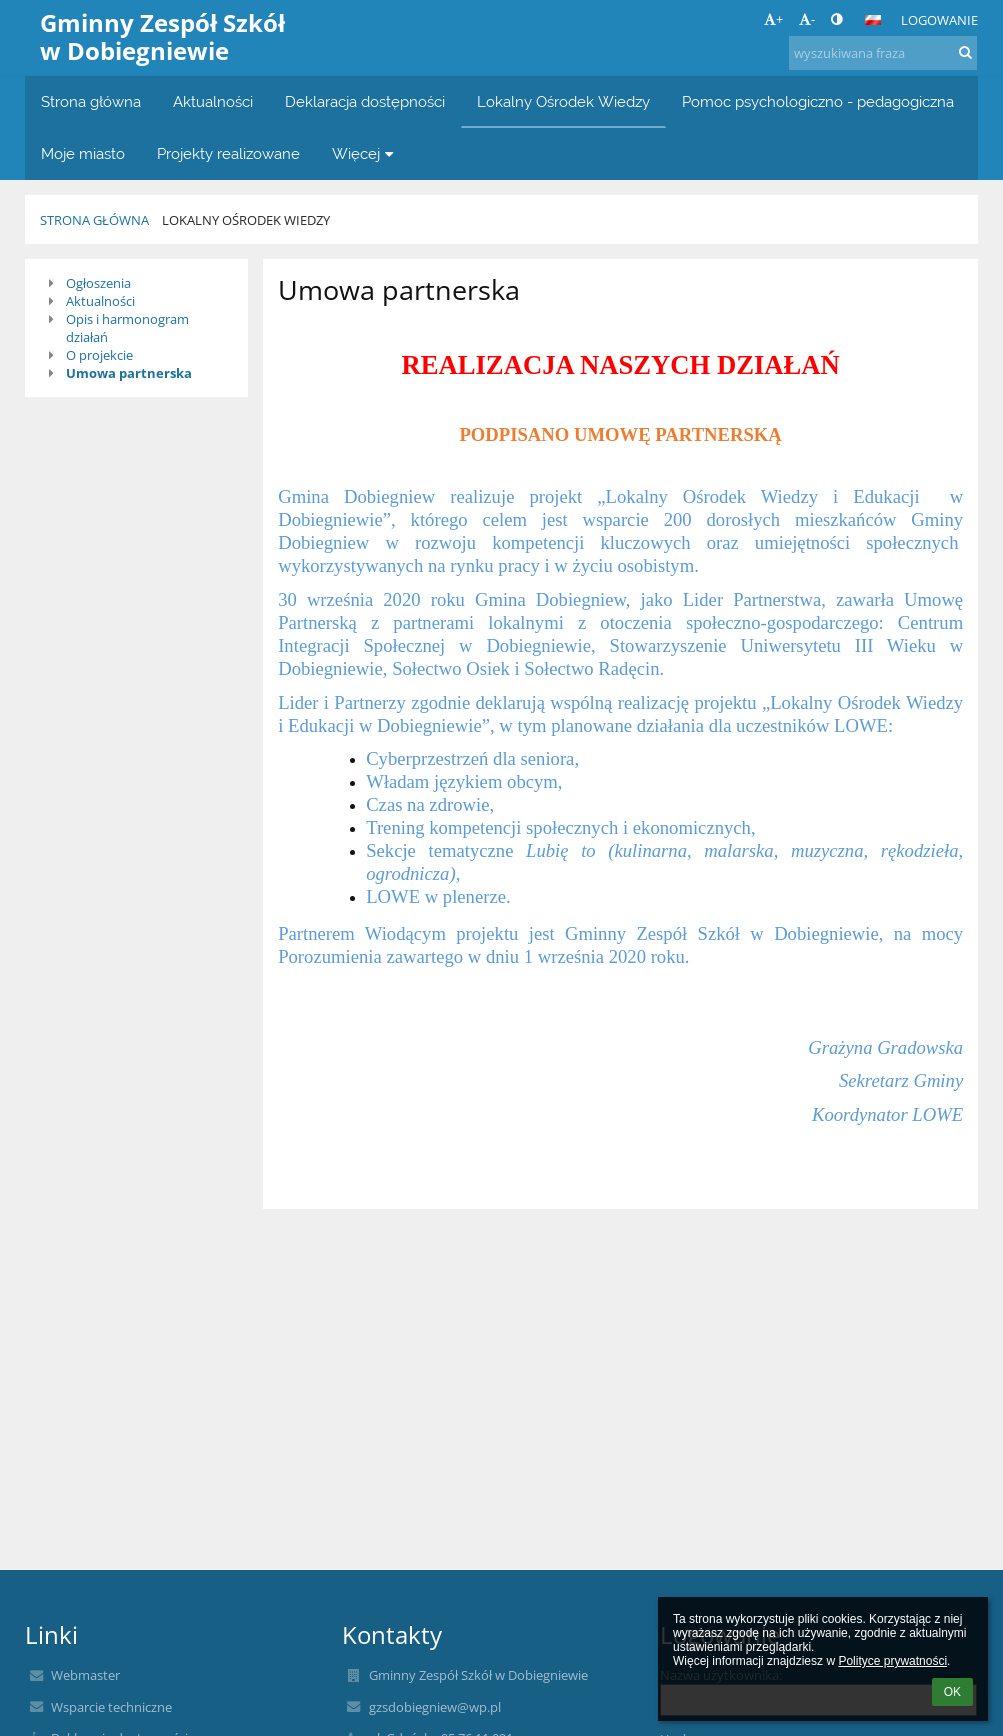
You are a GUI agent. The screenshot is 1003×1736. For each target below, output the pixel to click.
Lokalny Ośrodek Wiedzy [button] (563, 101)
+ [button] (773, 19)
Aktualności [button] (213, 101)
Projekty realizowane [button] (228, 153)
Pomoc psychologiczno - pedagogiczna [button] (818, 101)
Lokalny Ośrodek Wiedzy (246, 220)
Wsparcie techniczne (111, 1707)
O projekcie (99, 355)
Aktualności (100, 301)
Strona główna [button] (91, 101)
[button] (873, 20)
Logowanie (939, 20)
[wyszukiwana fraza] (883, 53)
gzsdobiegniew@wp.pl (435, 1707)
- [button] (807, 19)
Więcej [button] (365, 153)
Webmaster (85, 1675)
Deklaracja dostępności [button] (365, 101)
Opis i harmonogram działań (127, 328)
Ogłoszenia (98, 283)
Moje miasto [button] (83, 153)
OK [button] (952, 1692)
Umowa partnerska (129, 373)
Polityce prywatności (892, 1661)
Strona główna (94, 220)
